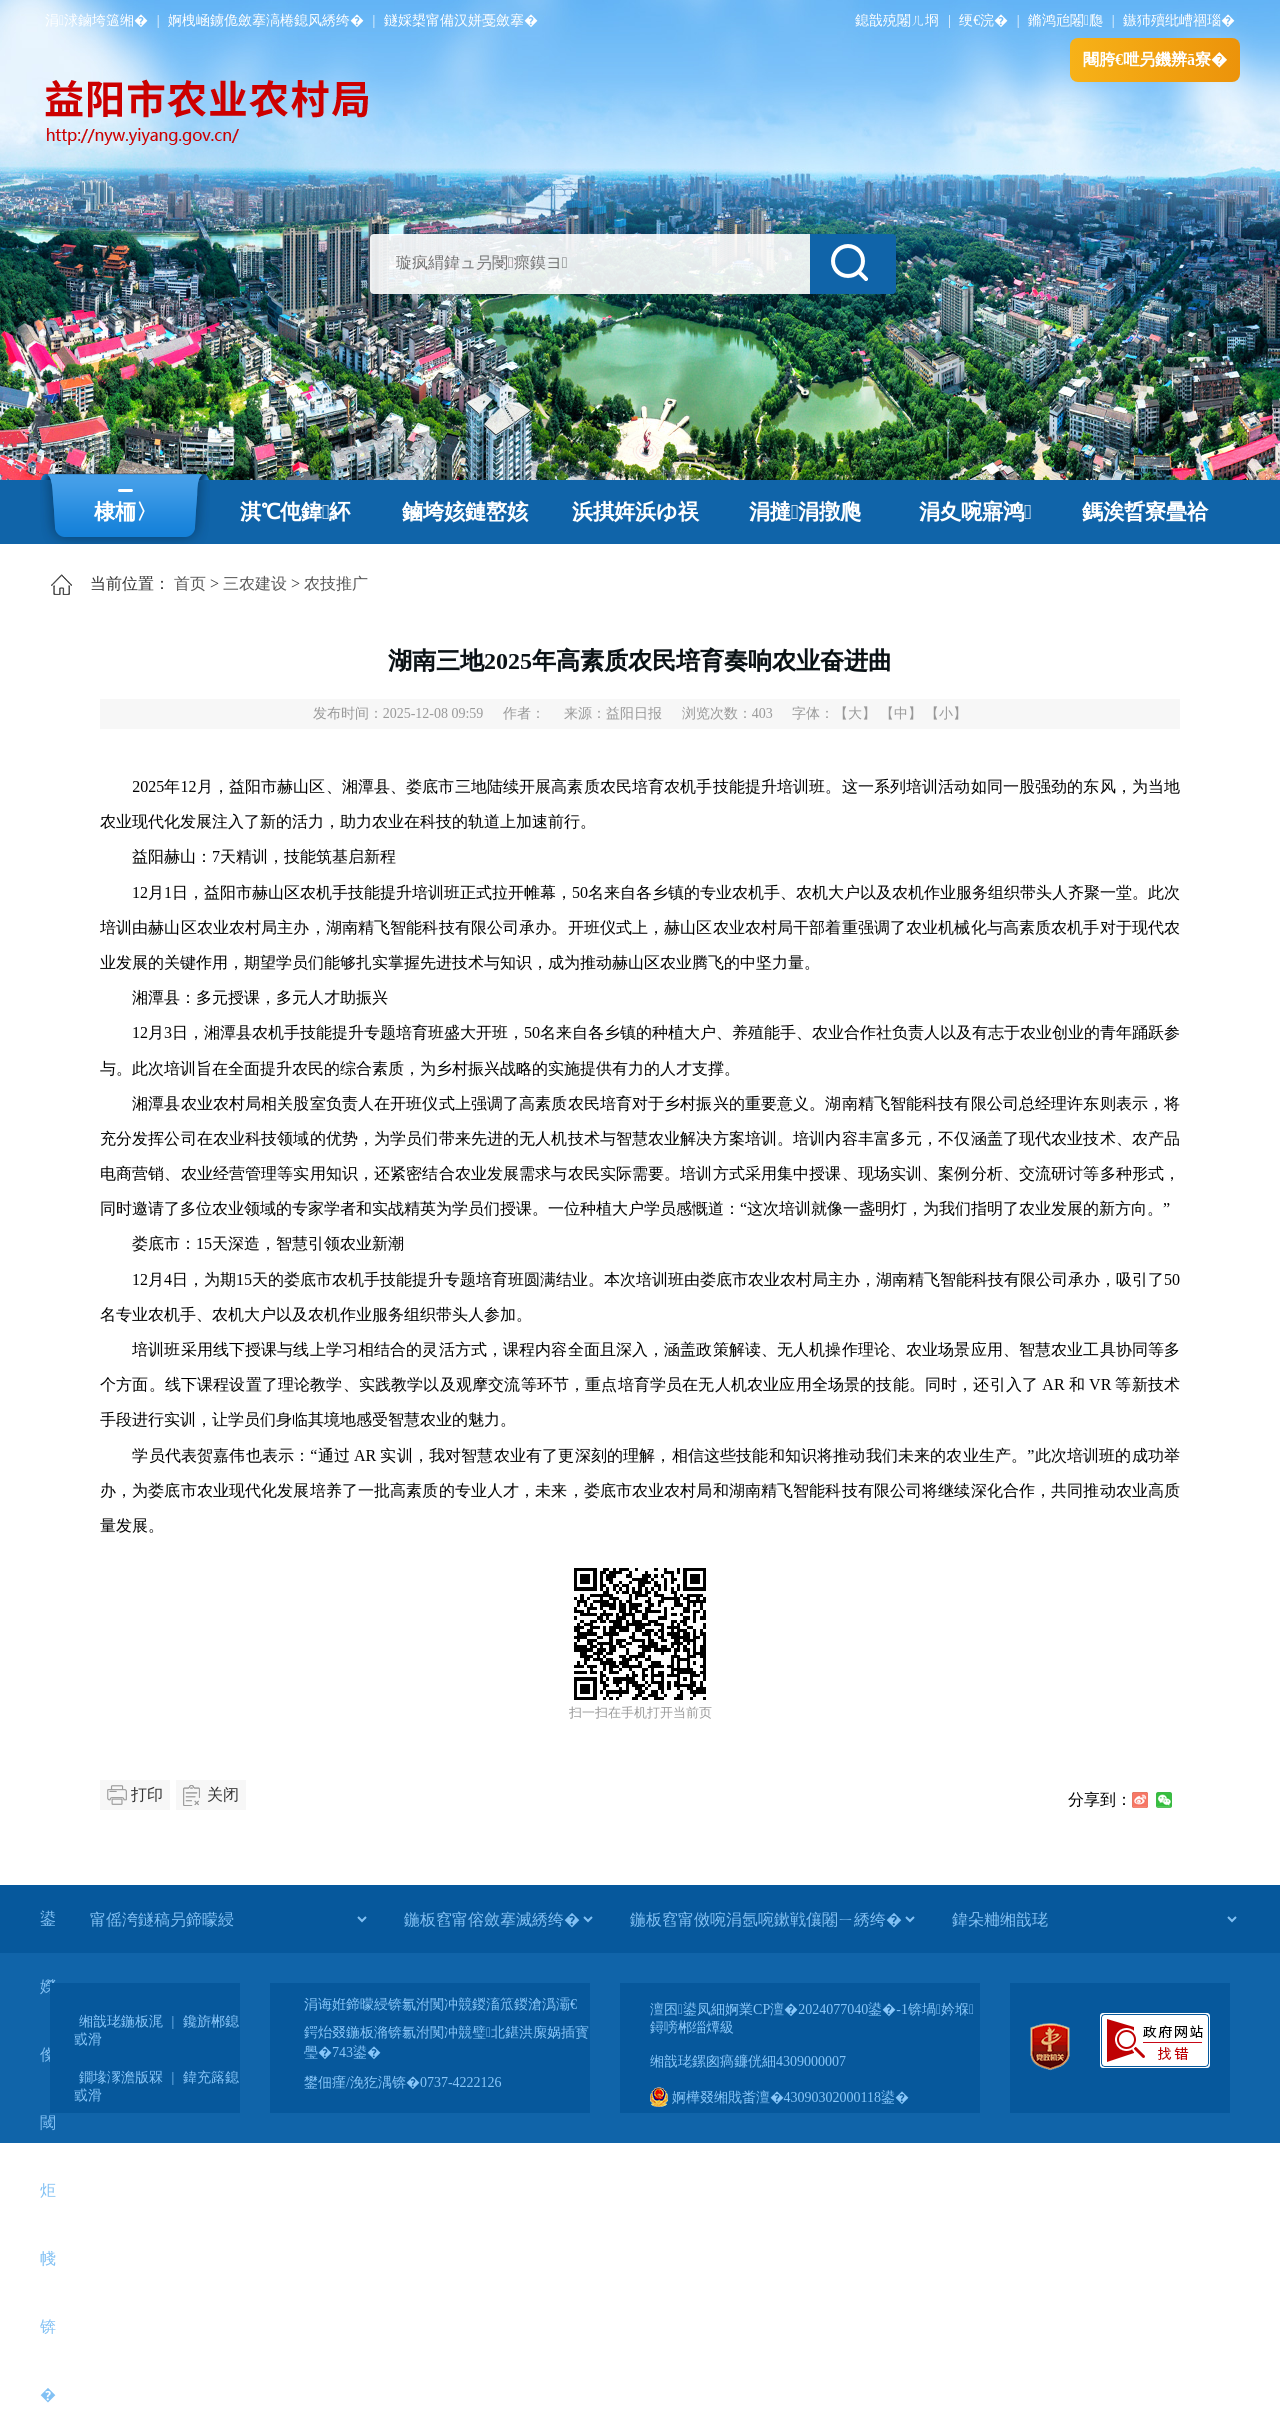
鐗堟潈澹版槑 (121, 2077)
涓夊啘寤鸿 (975, 512)
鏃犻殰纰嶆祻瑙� (1179, 20)
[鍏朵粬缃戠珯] (1094, 1919)
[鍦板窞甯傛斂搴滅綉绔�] (498, 1919)
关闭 (223, 1794)
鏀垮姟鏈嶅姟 (465, 512)
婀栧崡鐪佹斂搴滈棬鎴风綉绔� (266, 20)
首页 (190, 583)
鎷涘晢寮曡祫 (1145, 512)
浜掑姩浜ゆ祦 (635, 512)
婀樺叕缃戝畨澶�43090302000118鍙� (779, 2097)
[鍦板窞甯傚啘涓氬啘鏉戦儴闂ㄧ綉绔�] (772, 1919)
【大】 (855, 713)
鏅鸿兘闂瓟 (1065, 20)
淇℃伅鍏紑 (295, 512)
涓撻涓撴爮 (805, 512)
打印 (147, 1794)
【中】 (901, 713)
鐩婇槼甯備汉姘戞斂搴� (461, 20)
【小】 (946, 713)
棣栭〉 (125, 512)
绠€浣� (983, 20)
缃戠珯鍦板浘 (121, 2021)
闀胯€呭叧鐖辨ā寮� (1155, 59)
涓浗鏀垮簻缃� (96, 20)
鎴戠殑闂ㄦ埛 (897, 20)
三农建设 (255, 583)
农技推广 (336, 583)
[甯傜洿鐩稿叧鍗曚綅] (228, 1919)
